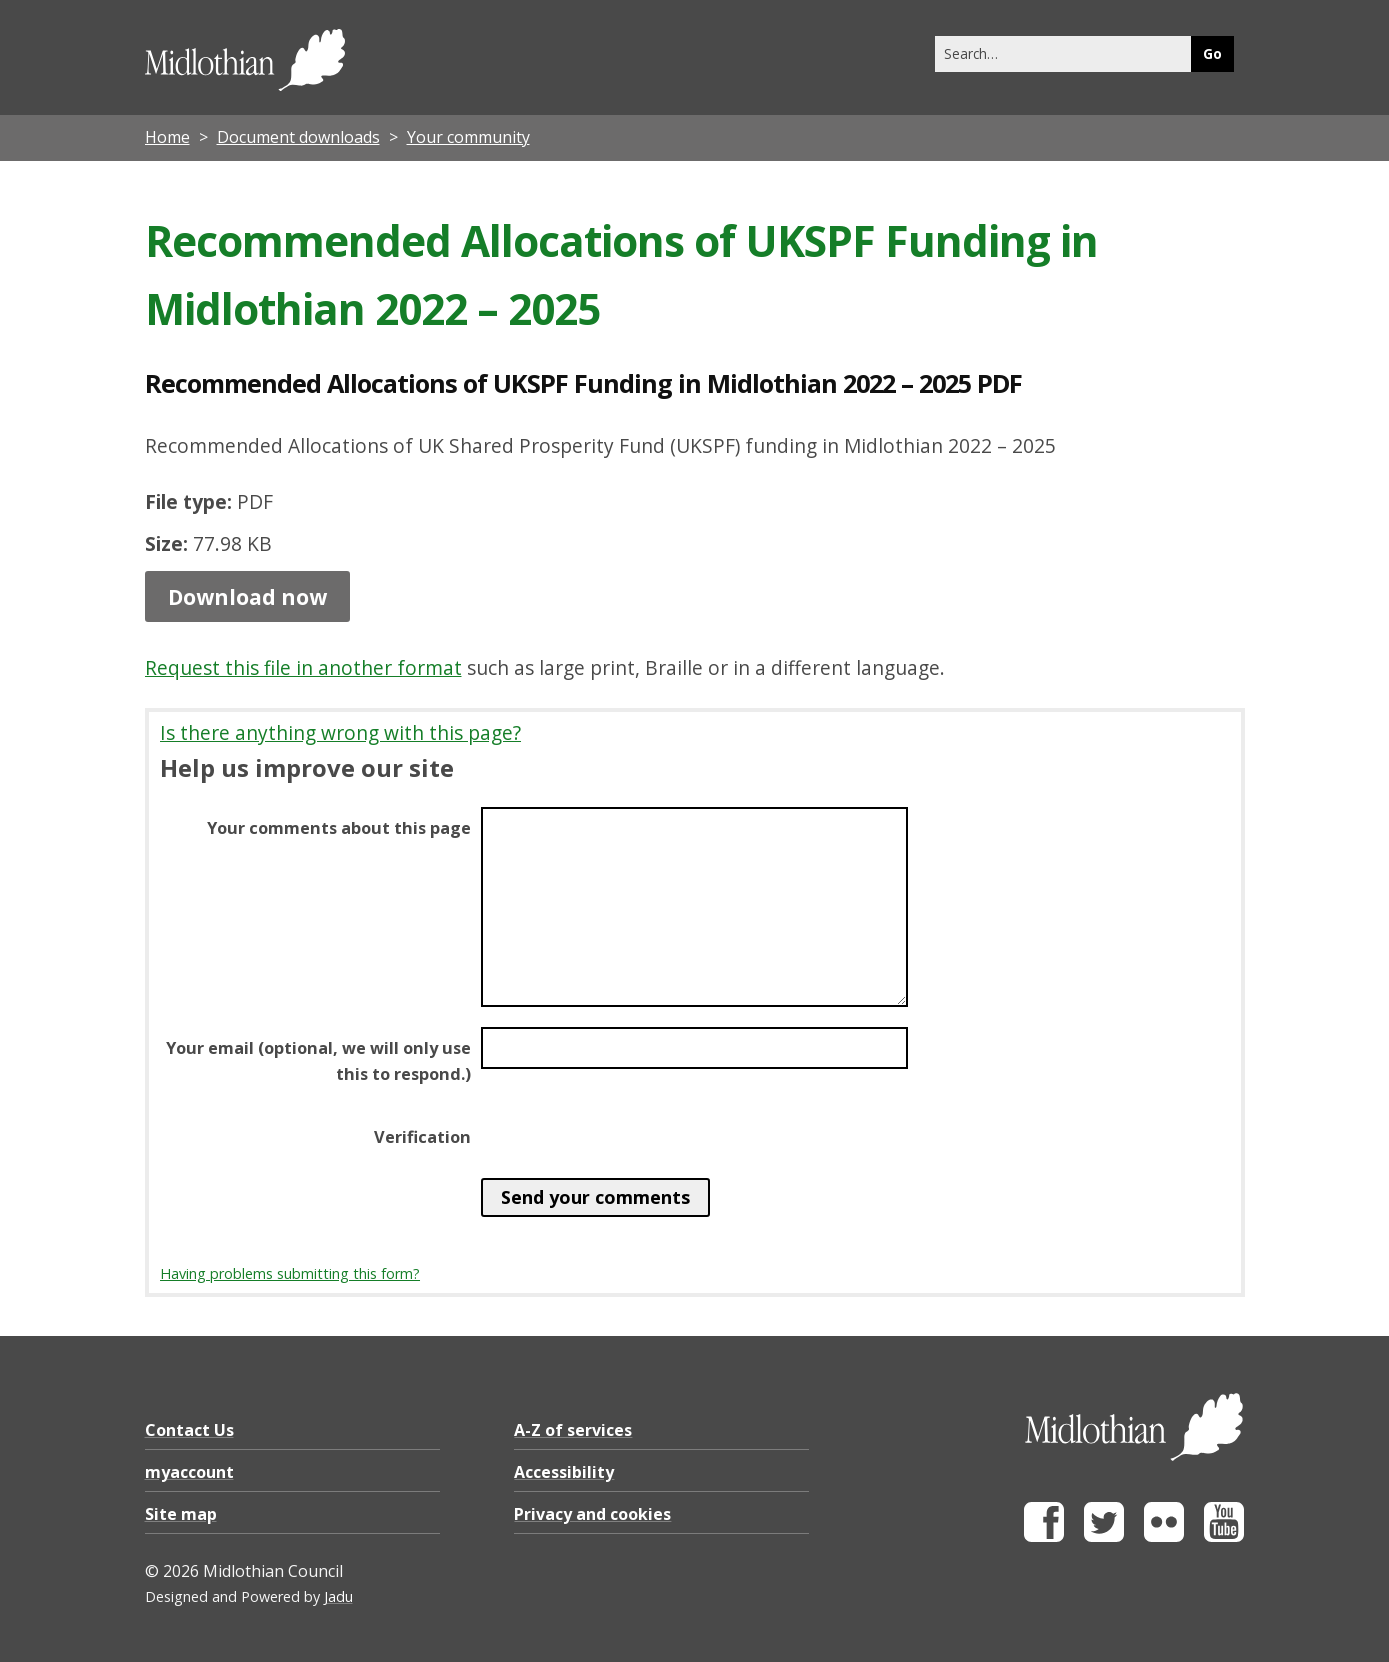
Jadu (338, 1596)
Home (167, 137)
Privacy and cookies (592, 1514)
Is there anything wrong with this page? (340, 732)
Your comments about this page (339, 828)
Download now (247, 596)
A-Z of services (573, 1430)
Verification (422, 1137)
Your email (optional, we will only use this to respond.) (318, 1061)
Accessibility (564, 1472)
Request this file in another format (303, 667)
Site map (181, 1514)
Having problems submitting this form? (290, 1273)
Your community (468, 137)
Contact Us (189, 1430)
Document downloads (298, 137)
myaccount (189, 1472)
